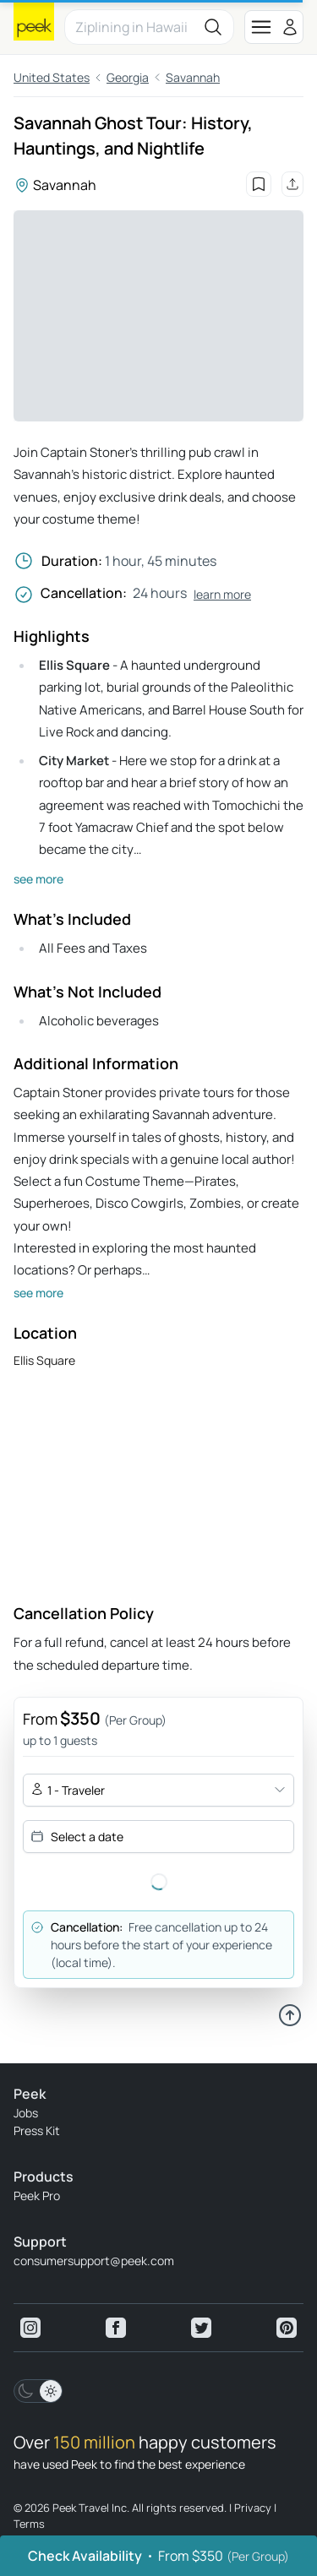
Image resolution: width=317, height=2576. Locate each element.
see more (38, 879)
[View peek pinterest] (286, 2328)
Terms (29, 2523)
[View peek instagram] (30, 2328)
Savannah (193, 77)
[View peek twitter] (201, 2328)
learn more (222, 594)
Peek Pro (37, 2195)
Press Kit (37, 2130)
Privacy (252, 2507)
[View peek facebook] (116, 2328)
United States (52, 77)
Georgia (128, 77)
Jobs (26, 2113)
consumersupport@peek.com (94, 2261)
